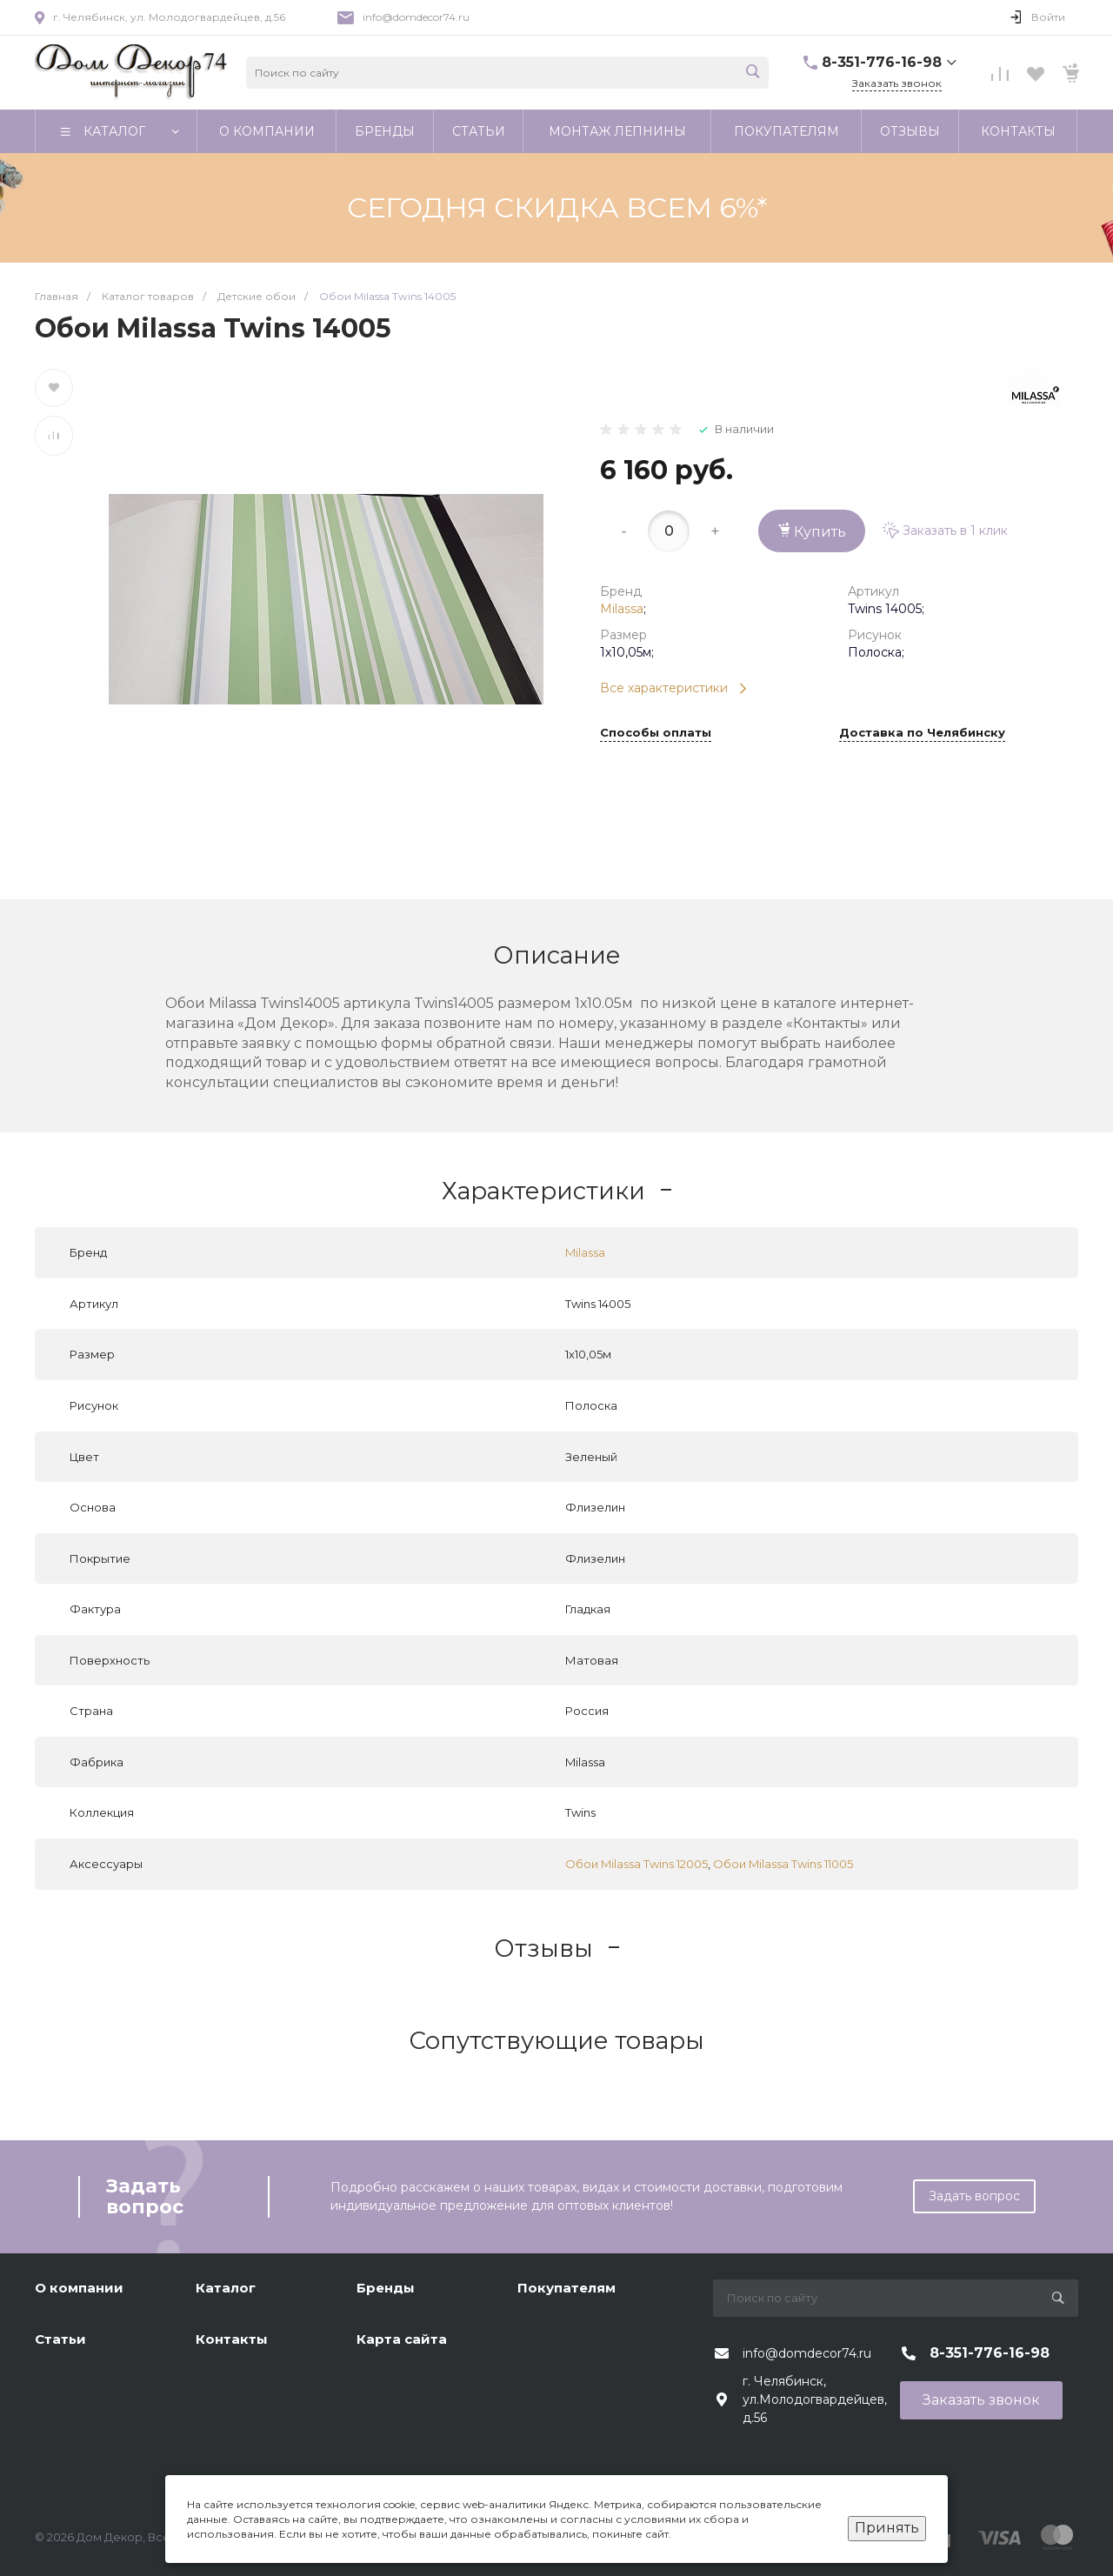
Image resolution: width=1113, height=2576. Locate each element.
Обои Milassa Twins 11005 (783, 1864)
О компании (79, 2287)
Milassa (621, 609)
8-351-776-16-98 (882, 62)
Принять (887, 2527)
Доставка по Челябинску (922, 733)
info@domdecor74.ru (416, 16)
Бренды (386, 2287)
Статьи (60, 2339)
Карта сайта (402, 2339)
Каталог (226, 2287)
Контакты (232, 2339)
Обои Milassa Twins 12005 (636, 1864)
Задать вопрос (974, 2196)
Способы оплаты (655, 733)
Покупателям (566, 2287)
